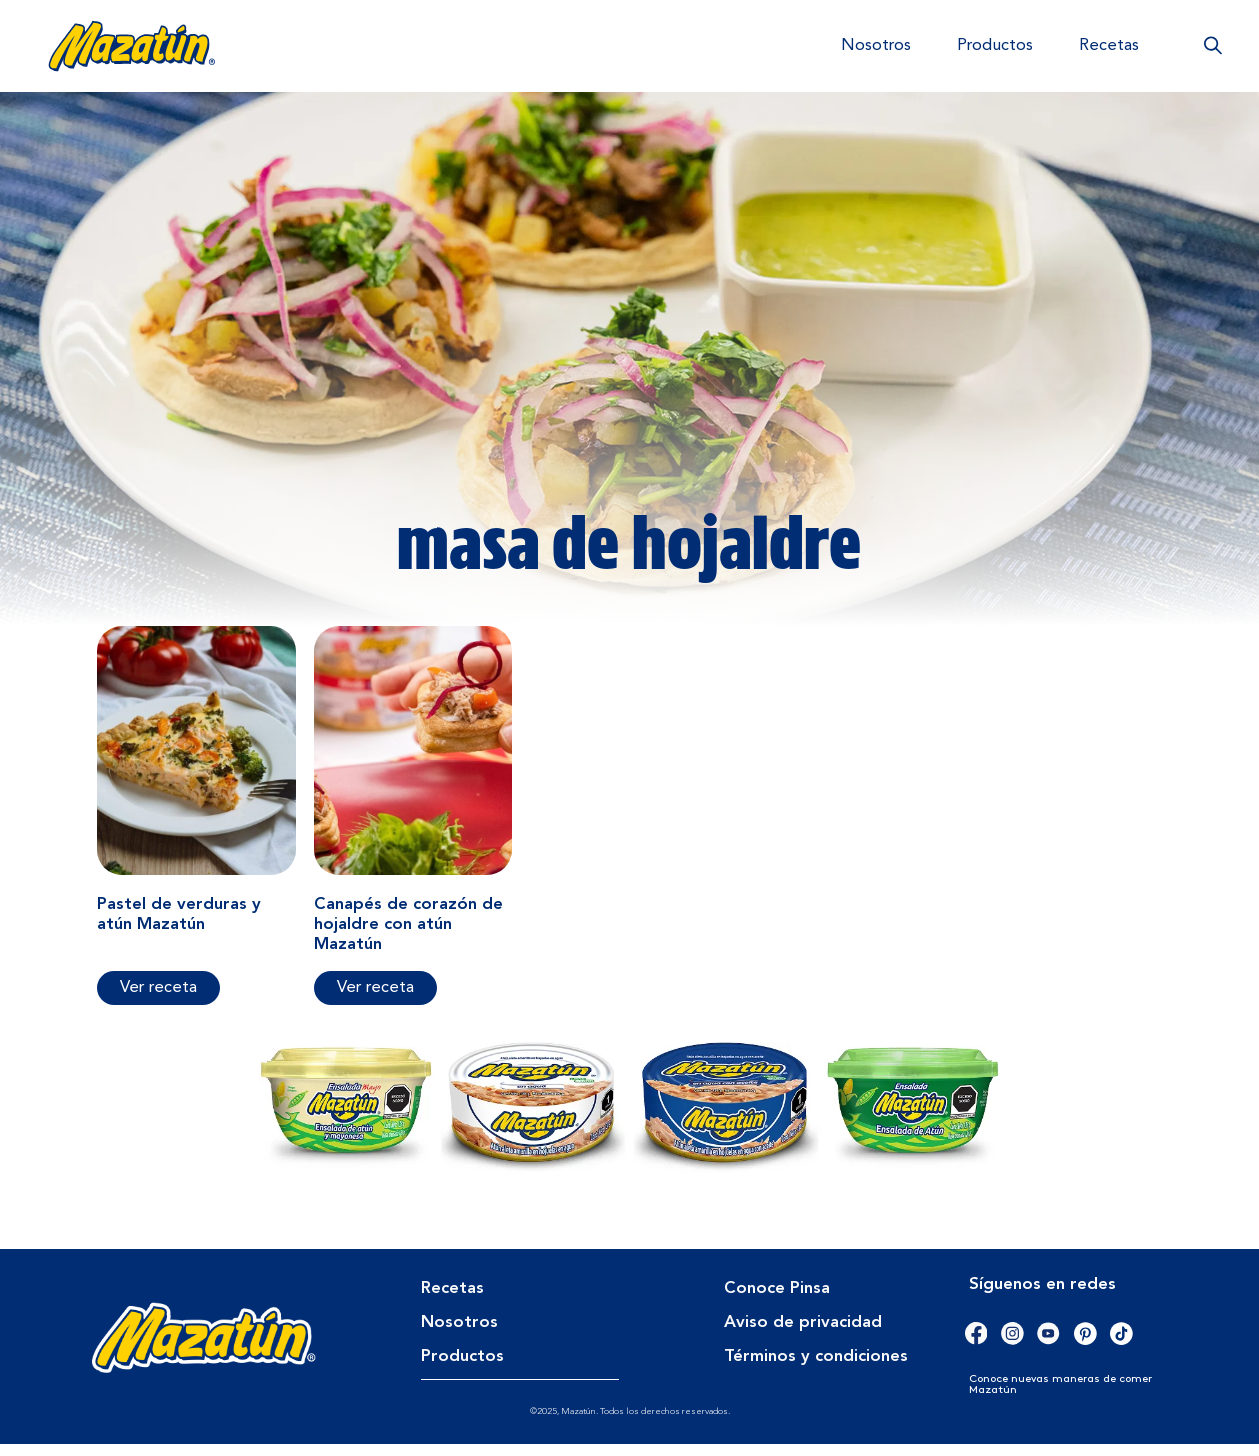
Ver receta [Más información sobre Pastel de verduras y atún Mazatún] (158, 999)
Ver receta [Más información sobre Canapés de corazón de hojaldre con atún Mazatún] (375, 999)
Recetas (1109, 45)
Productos (995, 45)
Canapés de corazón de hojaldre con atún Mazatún (408, 936)
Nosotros (876, 45)
